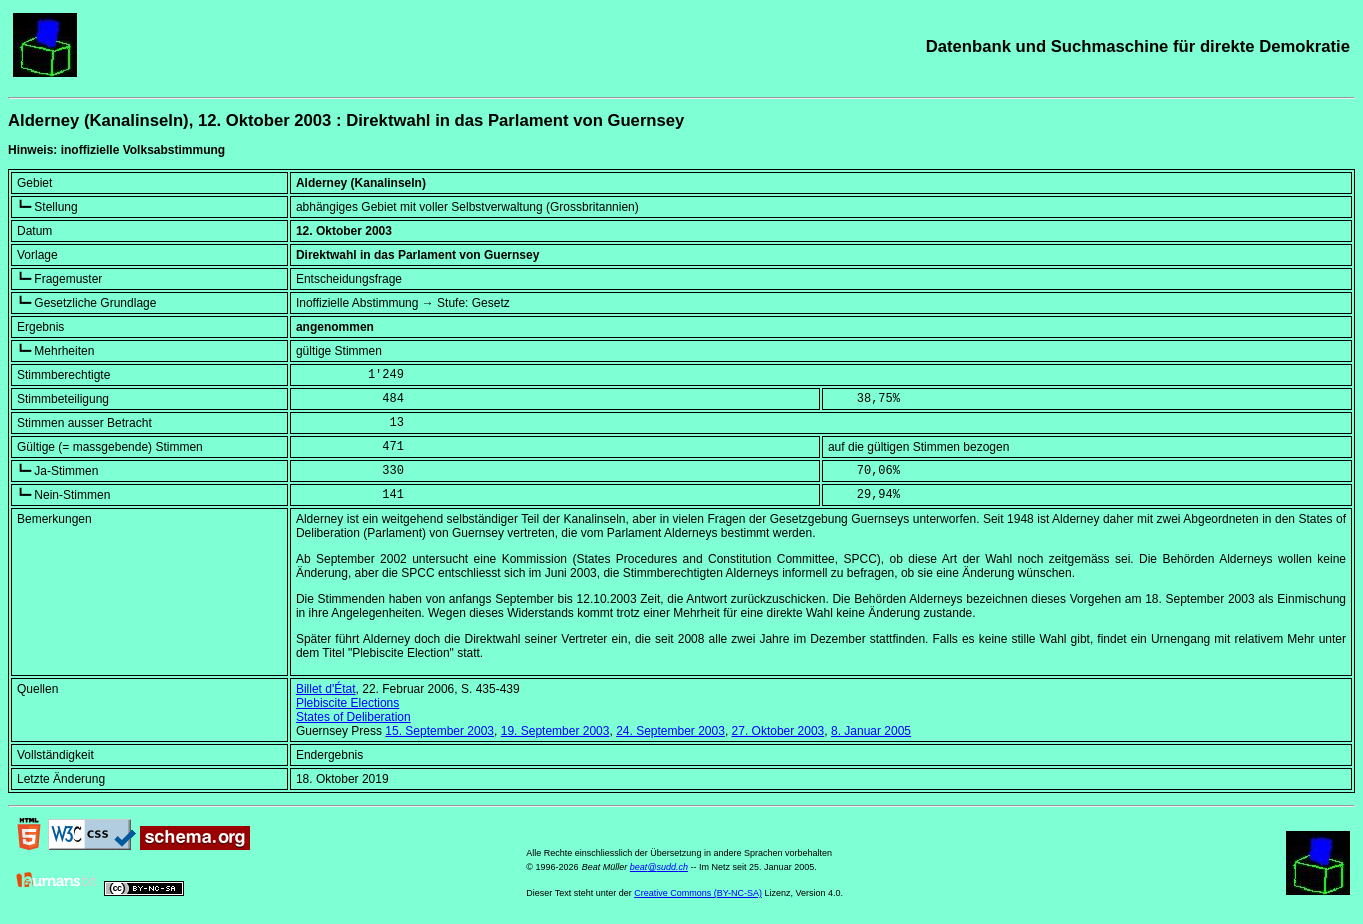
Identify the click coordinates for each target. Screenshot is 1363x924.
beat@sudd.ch (659, 867)
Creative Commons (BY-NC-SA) (698, 893)
